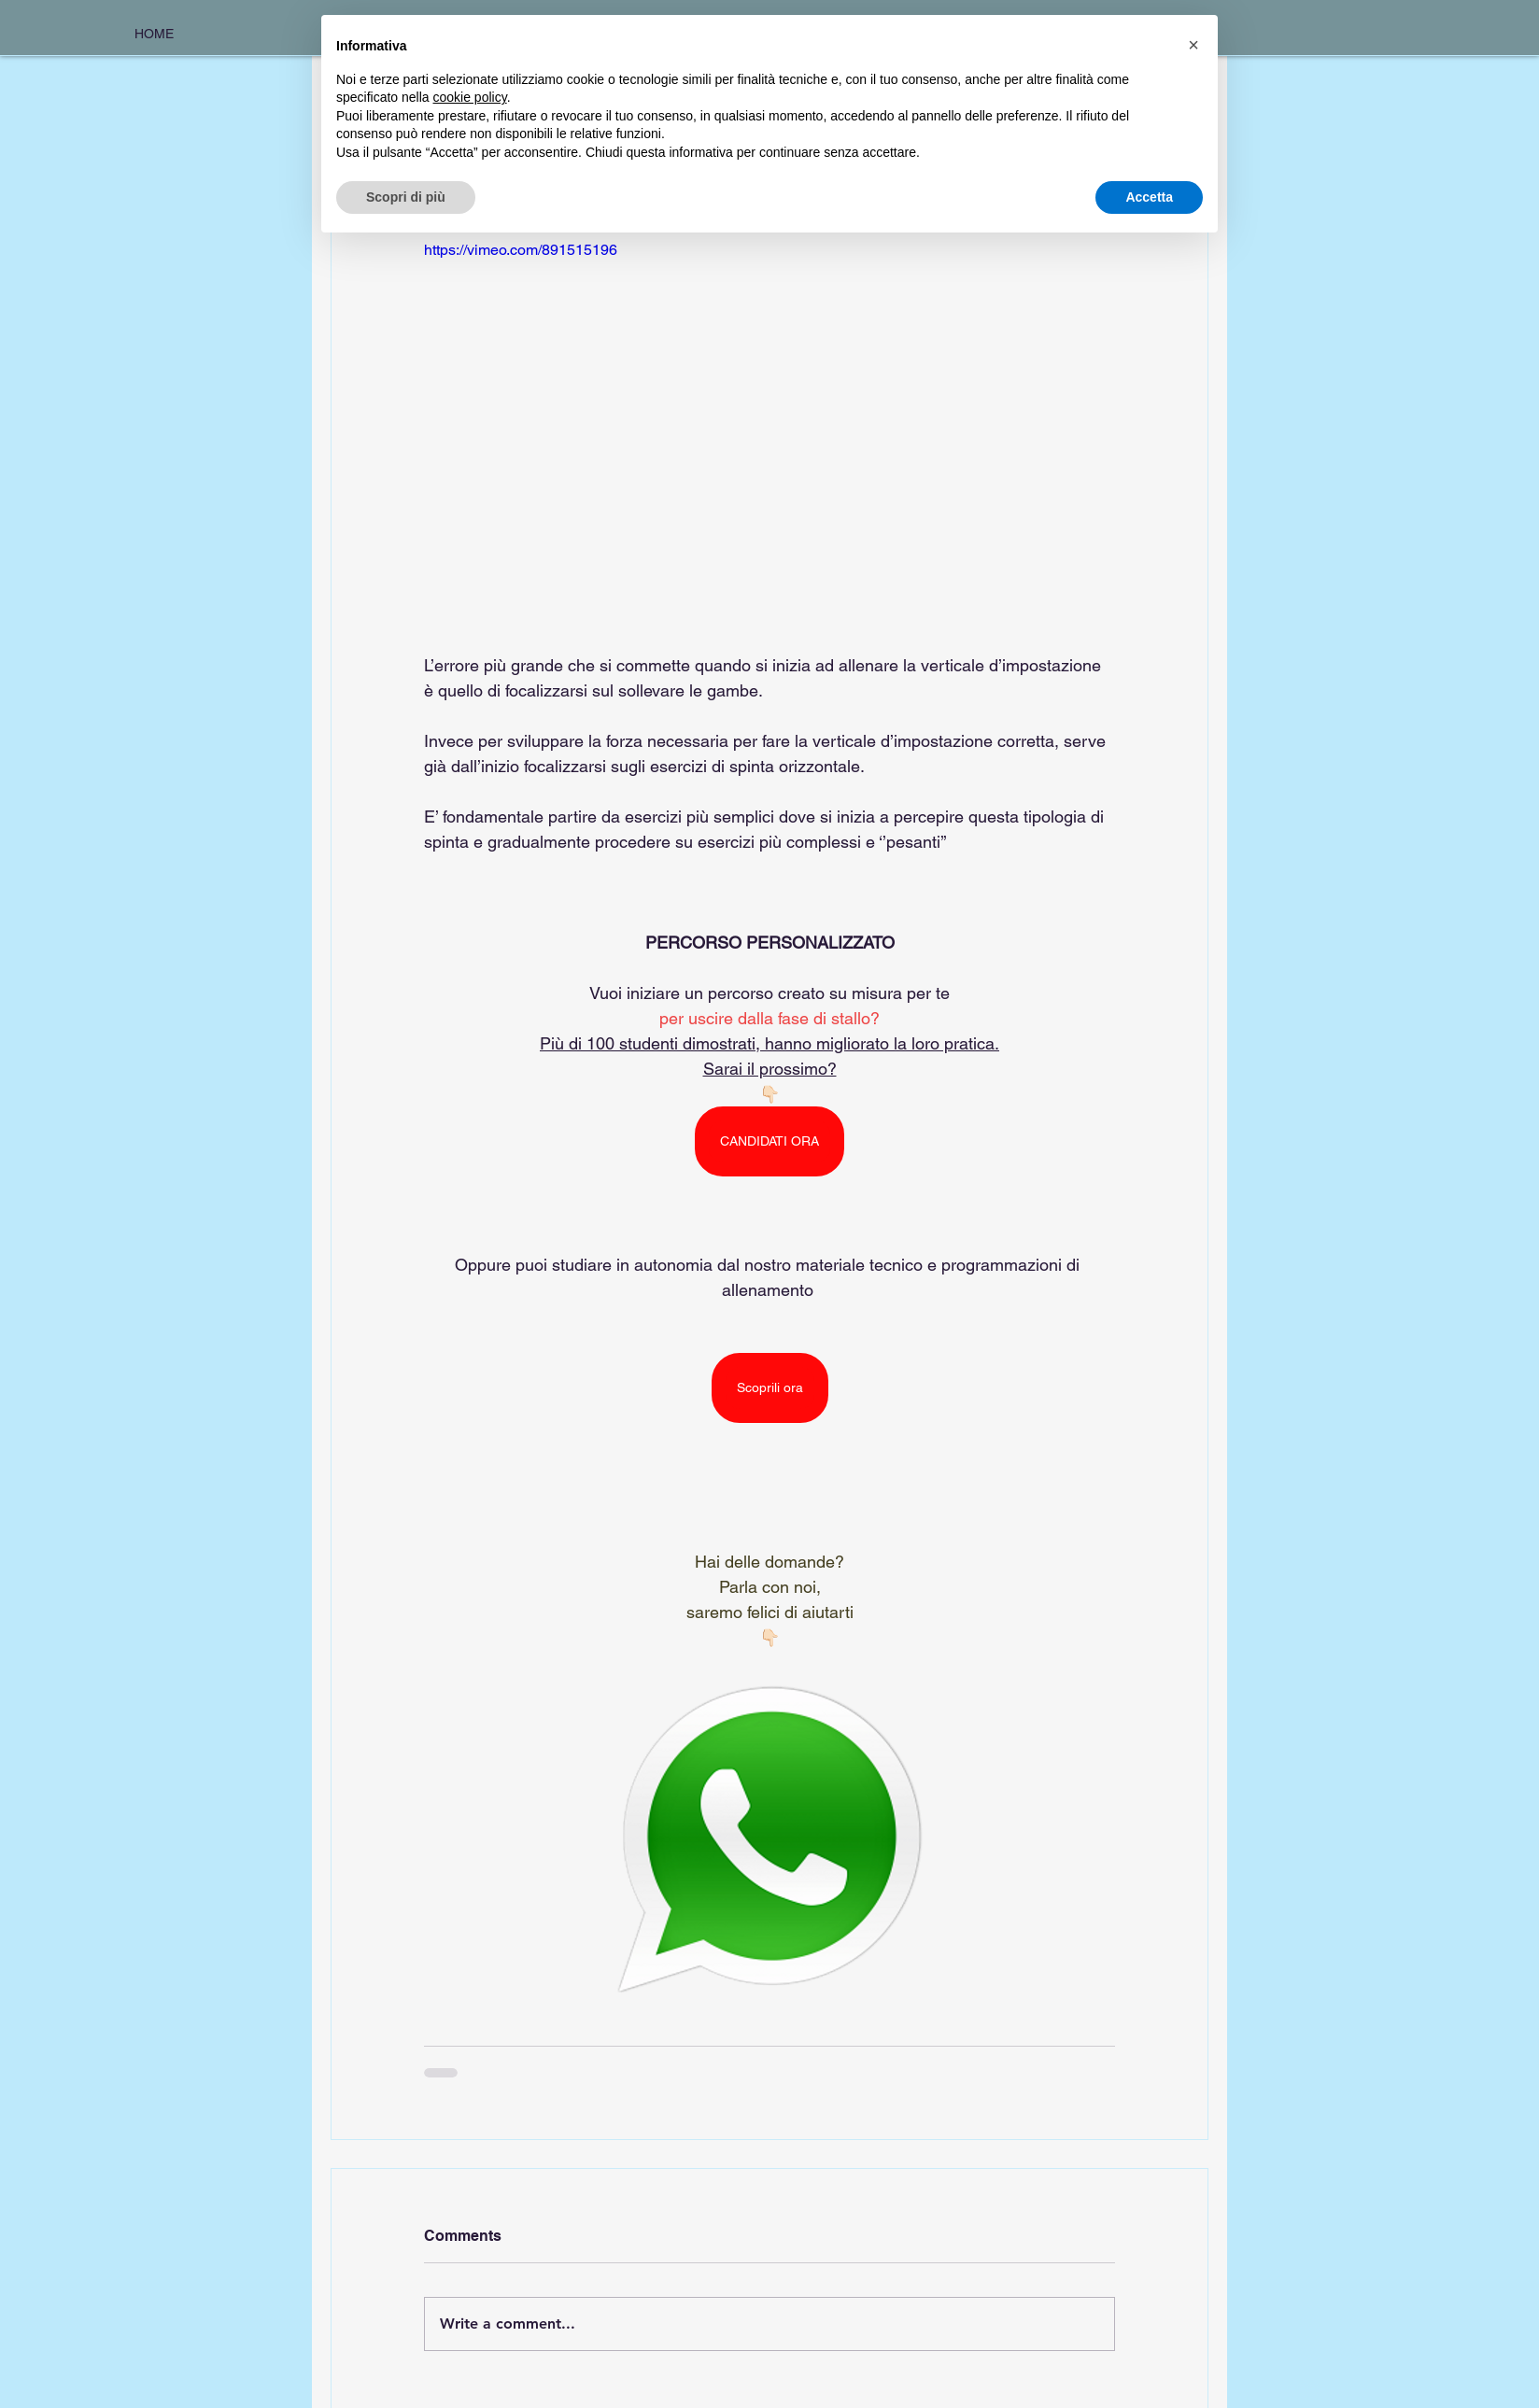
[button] (1193, 45)
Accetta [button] (1149, 197)
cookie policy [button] (470, 97)
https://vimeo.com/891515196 (520, 250)
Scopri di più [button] (405, 197)
